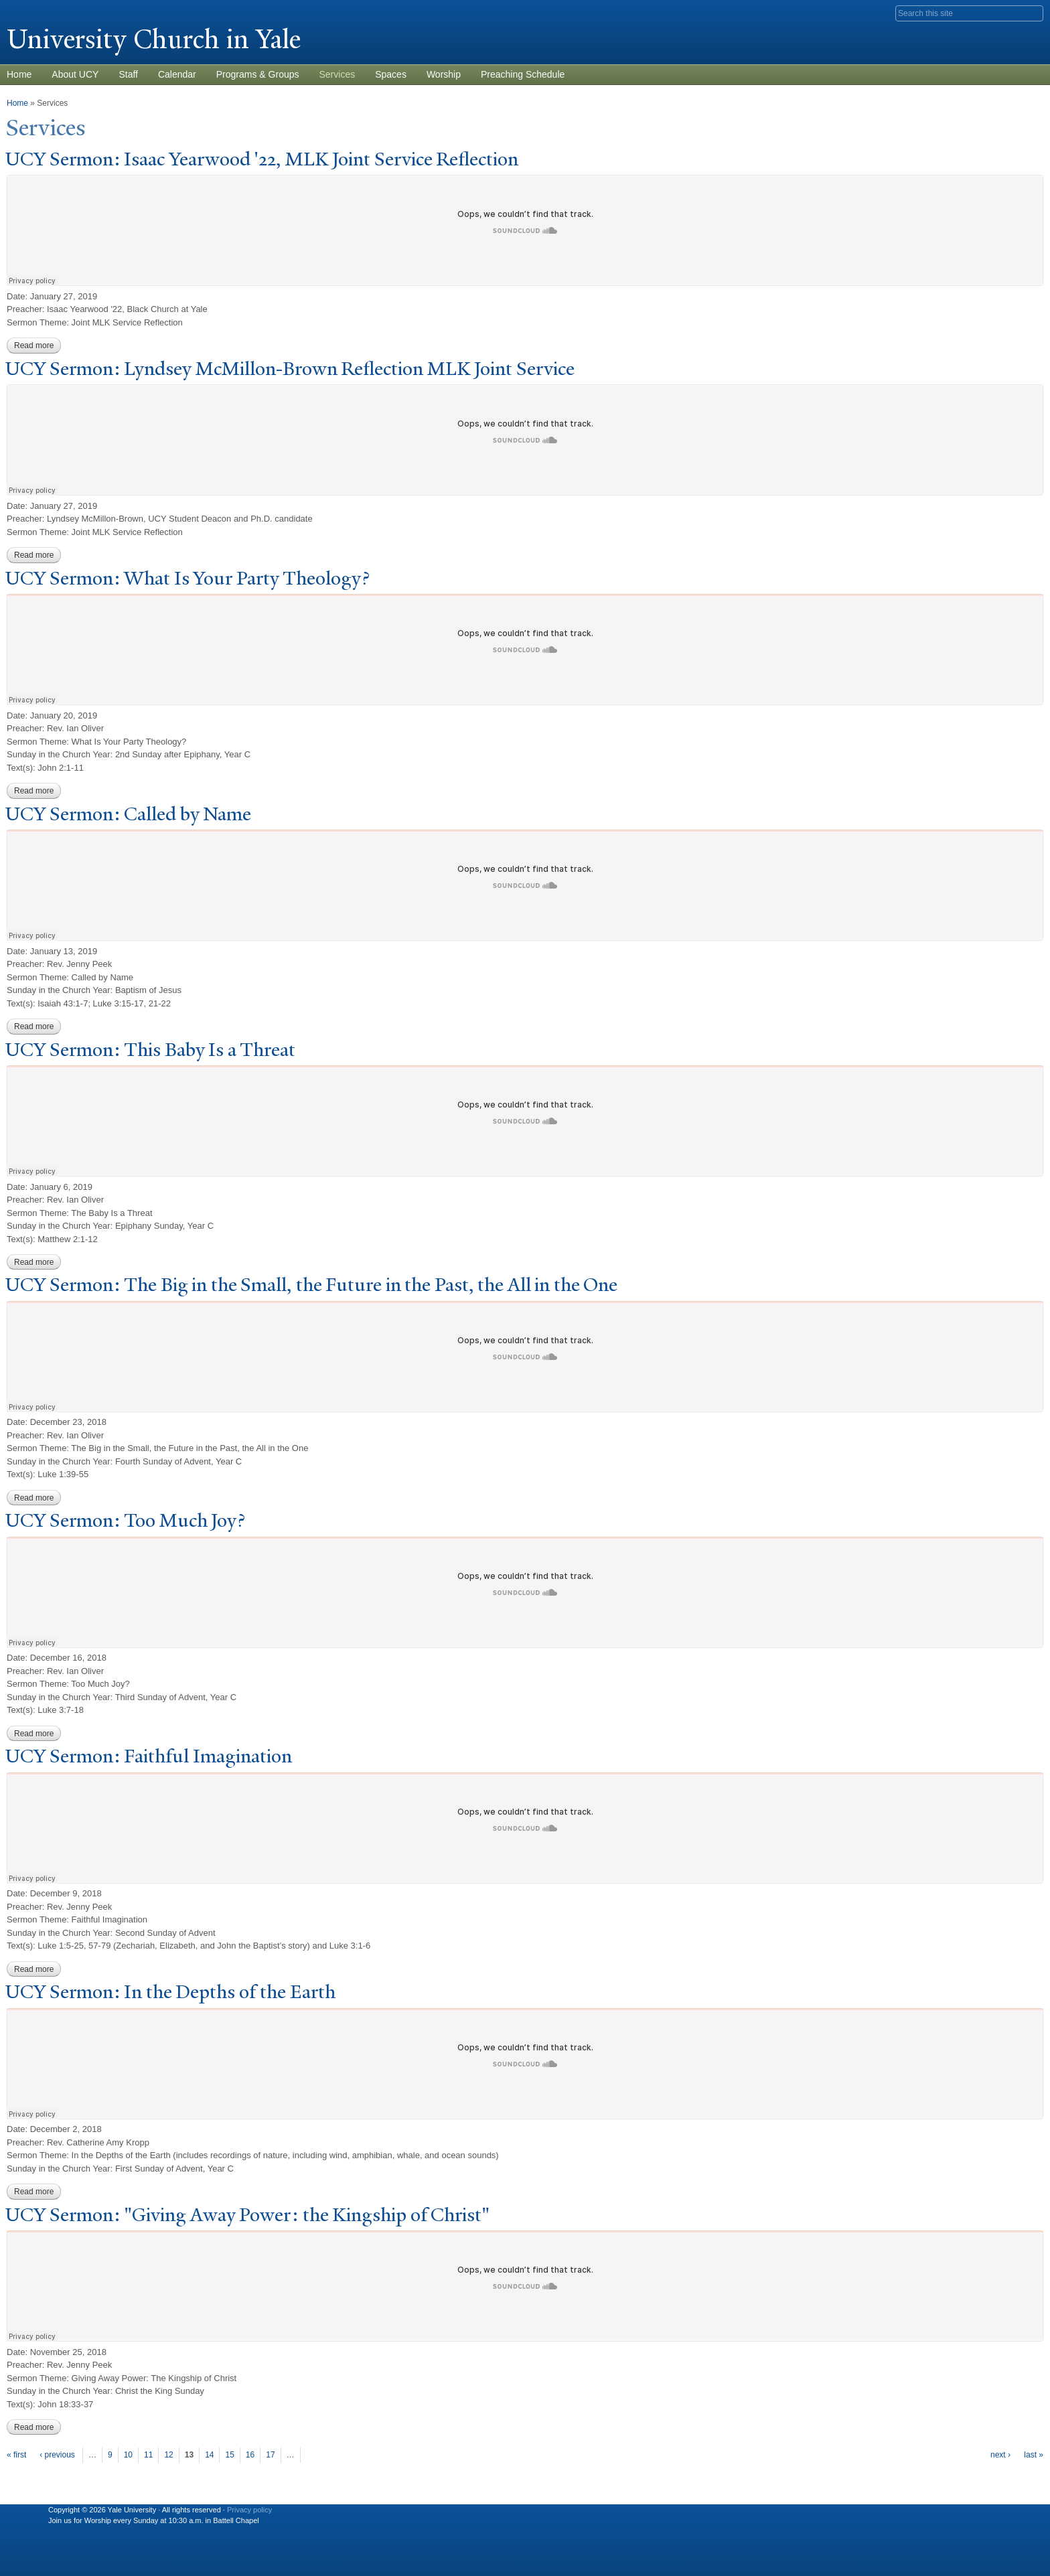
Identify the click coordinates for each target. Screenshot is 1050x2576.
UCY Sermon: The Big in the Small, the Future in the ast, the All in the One (311, 1284)
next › (1000, 2454)
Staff (128, 74)
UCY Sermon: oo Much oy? (125, 1520)
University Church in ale (154, 39)
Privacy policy (249, 2510)
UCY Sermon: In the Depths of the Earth (170, 1991)
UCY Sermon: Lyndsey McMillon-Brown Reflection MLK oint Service (290, 368)
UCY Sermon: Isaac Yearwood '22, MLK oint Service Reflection (261, 159)
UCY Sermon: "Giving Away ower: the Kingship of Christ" (247, 2214)
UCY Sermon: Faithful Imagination (148, 1756)
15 (229, 2454)
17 (270, 2454)
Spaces (390, 74)
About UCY (75, 74)
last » (1033, 2454)
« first (16, 2454)
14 (209, 2454)
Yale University (44, 11)
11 (148, 2454)
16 (250, 2454)
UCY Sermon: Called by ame (128, 814)
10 (128, 2454)
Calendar (177, 74)
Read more (37, 345)
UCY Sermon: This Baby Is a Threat (150, 1049)
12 (168, 2454)
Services (337, 74)
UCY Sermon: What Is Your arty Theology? (187, 578)
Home (17, 103)
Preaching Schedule (523, 74)
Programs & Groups (257, 74)
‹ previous (57, 2454)
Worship (444, 74)
